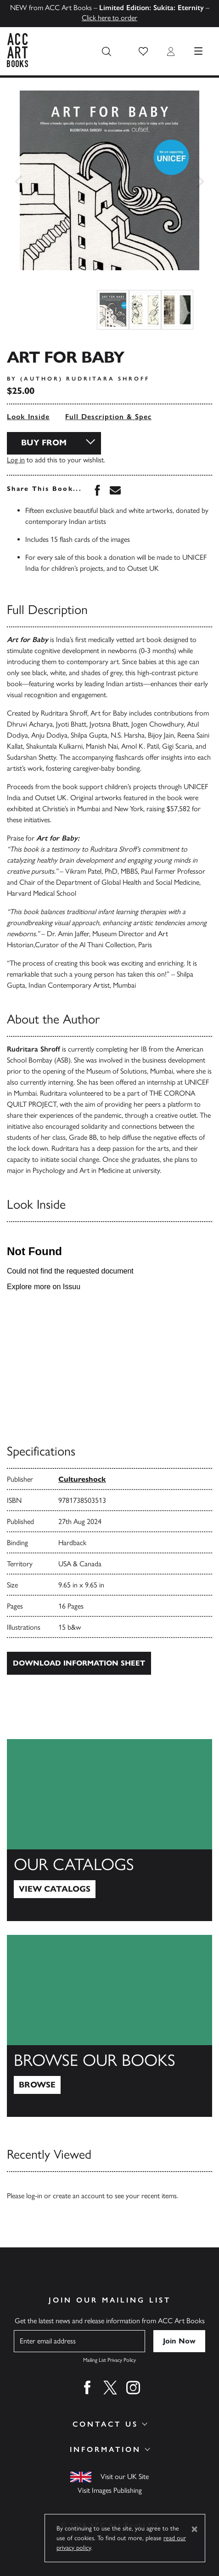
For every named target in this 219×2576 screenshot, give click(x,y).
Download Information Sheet (79, 1663)
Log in (16, 459)
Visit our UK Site (125, 2476)
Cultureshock (82, 1479)
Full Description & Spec (108, 416)
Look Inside (28, 416)
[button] (143, 51)
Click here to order (109, 17)
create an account (79, 2195)
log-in (34, 2195)
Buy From (44, 443)
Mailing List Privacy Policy (109, 2360)
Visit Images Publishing (110, 2490)
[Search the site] (106, 51)
